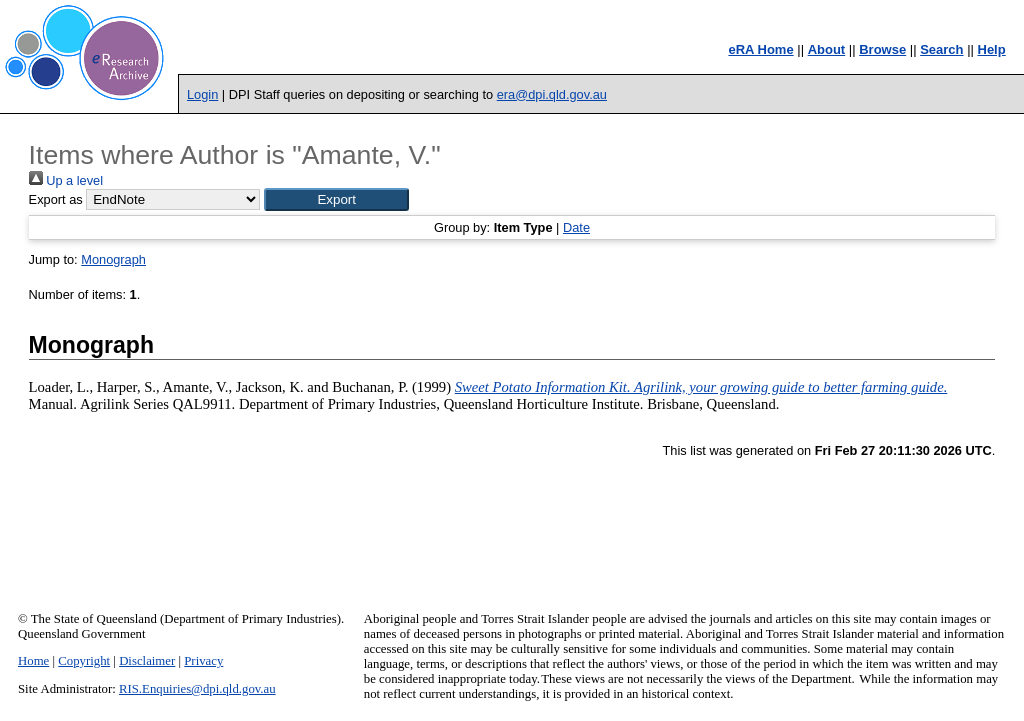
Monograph (113, 259)
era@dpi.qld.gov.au (552, 94)
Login (202, 94)
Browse (882, 49)
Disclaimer (147, 661)
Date (576, 227)
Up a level (66, 180)
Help (992, 49)
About (827, 49)
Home (33, 661)
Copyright (84, 661)
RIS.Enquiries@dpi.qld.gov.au (197, 689)
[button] (336, 199)
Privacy (203, 661)
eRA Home (760, 49)
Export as (56, 199)
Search (941, 49)
